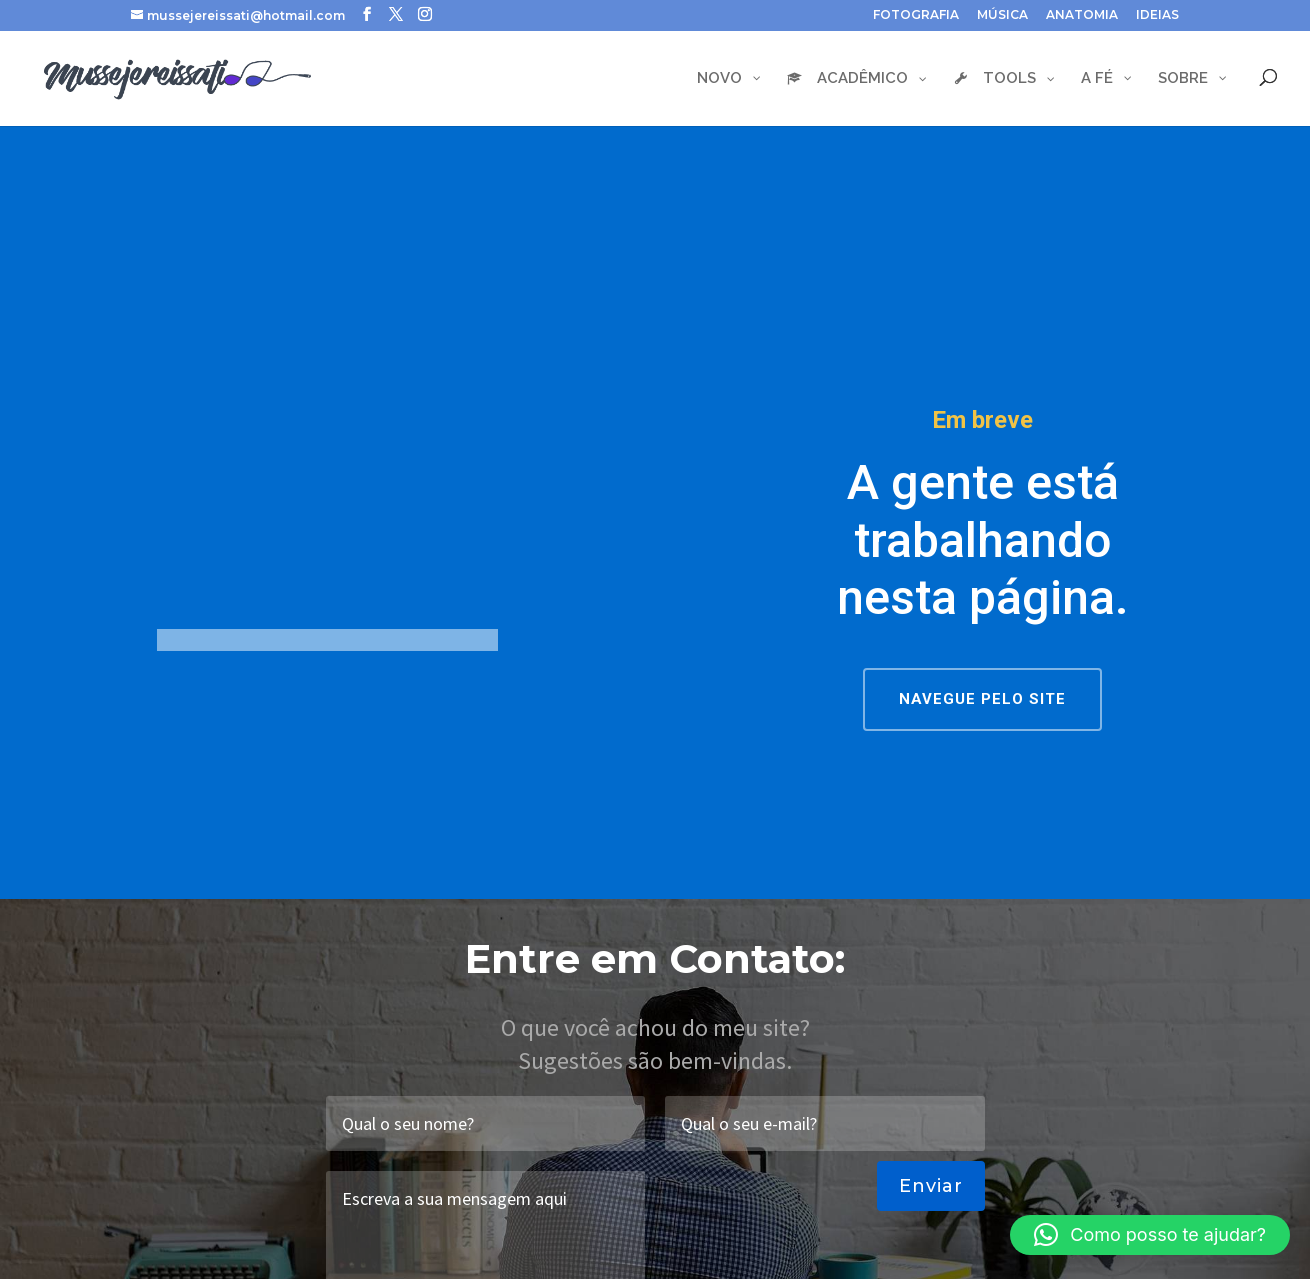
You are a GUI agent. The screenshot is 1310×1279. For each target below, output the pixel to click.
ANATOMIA (1082, 15)
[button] (1150, 1235)
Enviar (931, 1186)
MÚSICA (1002, 15)
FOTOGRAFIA (916, 15)
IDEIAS (1157, 15)
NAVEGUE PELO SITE (982, 699)
